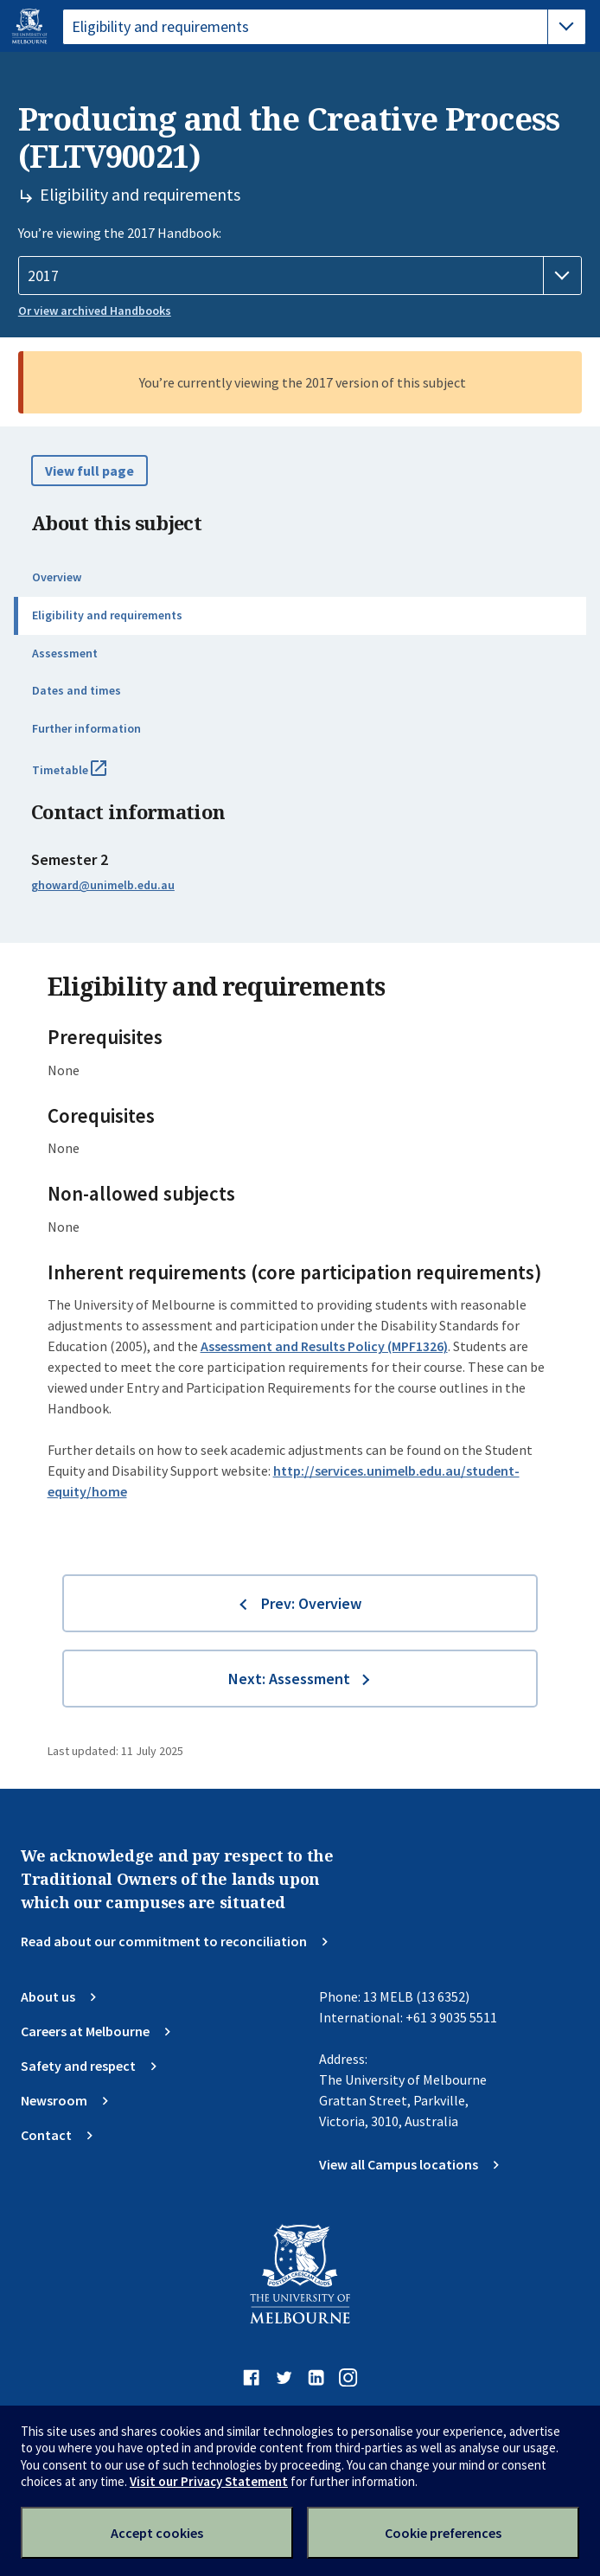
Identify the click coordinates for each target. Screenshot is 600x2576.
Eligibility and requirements (107, 615)
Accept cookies (157, 2532)
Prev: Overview (311, 1603)
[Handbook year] (300, 276)
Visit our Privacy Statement (209, 2481)
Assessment (65, 653)
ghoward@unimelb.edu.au (103, 885)
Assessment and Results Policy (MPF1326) (324, 1346)
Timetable (88, 777)
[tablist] (324, 27)
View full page (89, 470)
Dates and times (76, 690)
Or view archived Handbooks (94, 310)
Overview (56, 577)
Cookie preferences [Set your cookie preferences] (443, 2532)
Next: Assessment (289, 1678)
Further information (86, 728)
